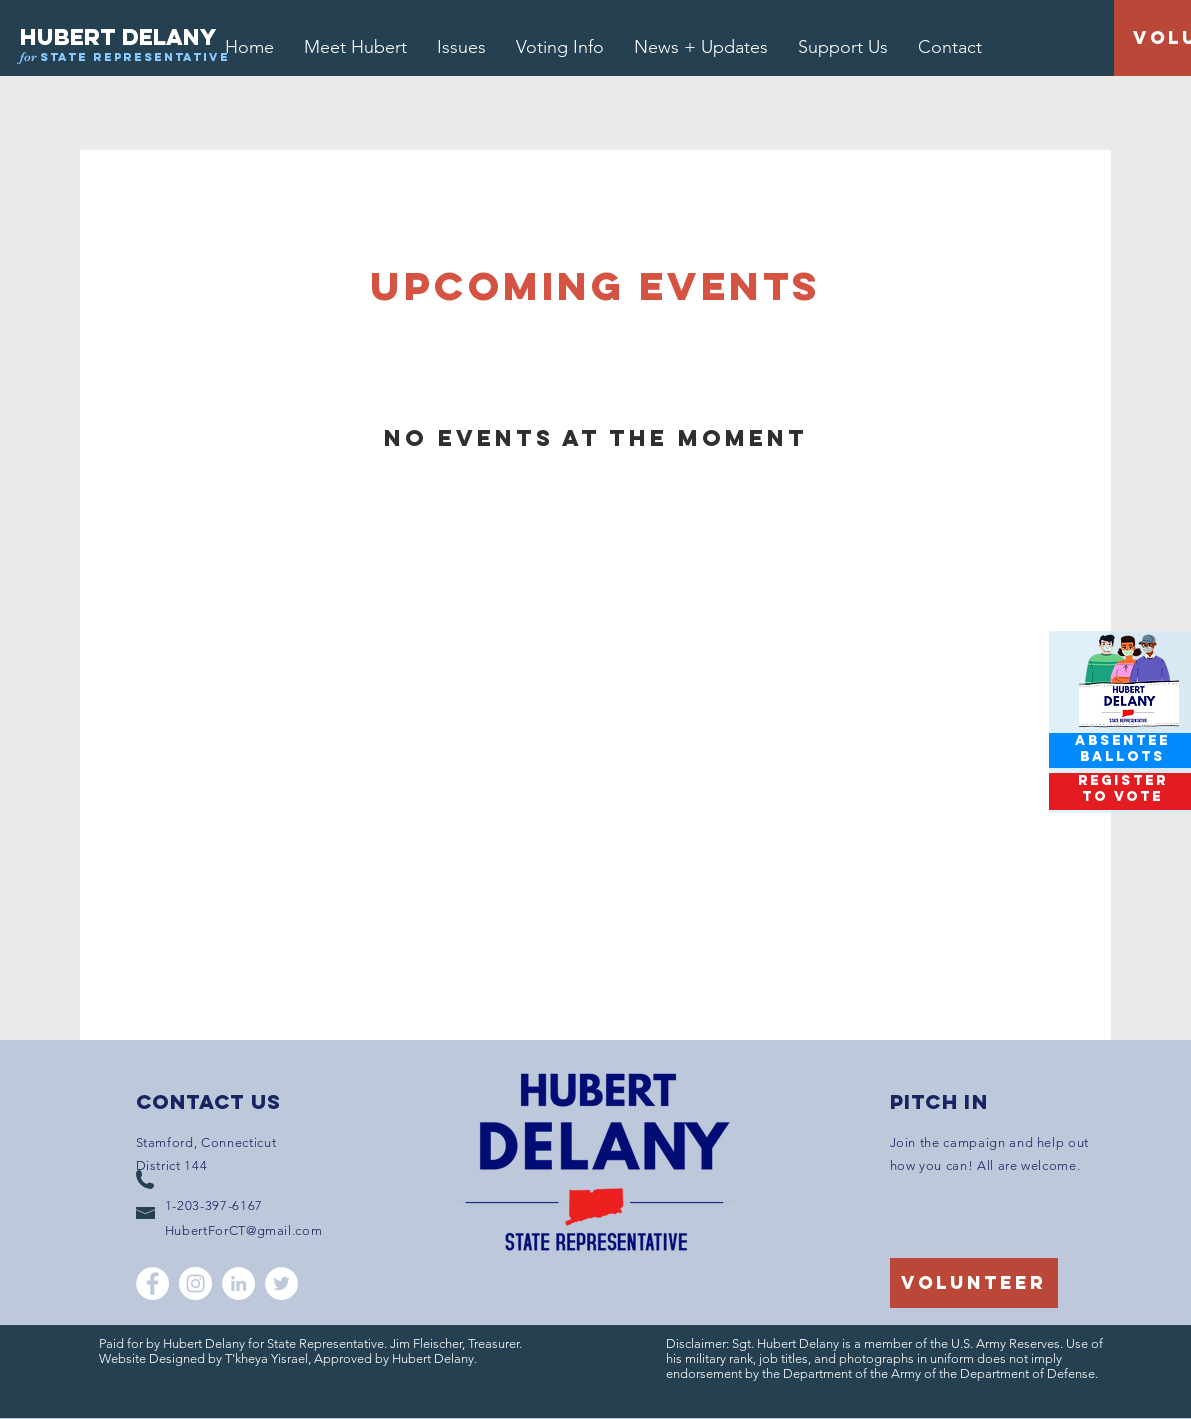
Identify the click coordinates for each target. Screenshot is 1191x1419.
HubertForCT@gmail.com (244, 1230)
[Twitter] (281, 1283)
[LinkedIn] (238, 1283)
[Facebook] (152, 1283)
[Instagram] (195, 1283)
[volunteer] (974, 1283)
